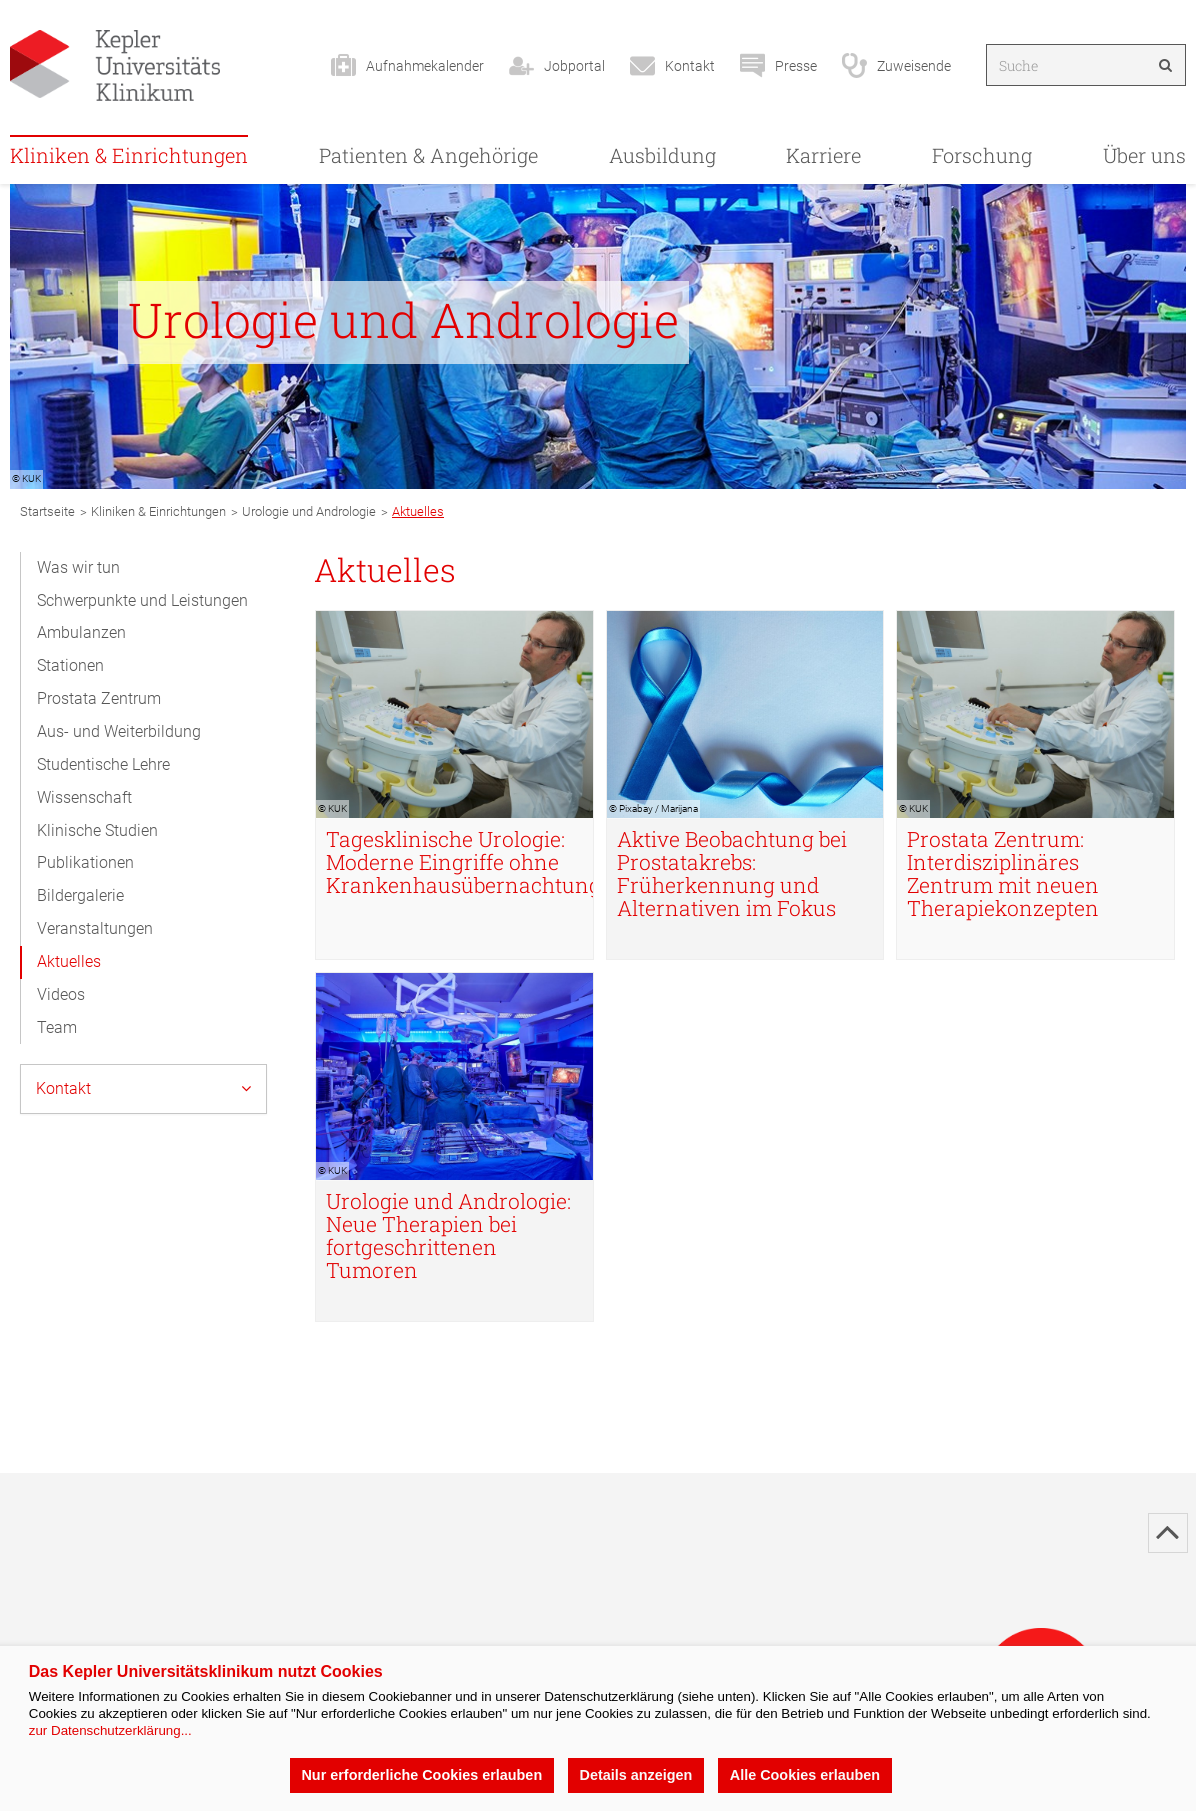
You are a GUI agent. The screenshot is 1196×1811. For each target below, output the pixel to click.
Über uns (1144, 155)
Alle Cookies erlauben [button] (805, 1775)
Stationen (70, 665)
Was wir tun (78, 567)
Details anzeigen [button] (636, 1775)
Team (57, 1027)
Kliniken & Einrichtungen (129, 155)
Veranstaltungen (95, 928)
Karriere (823, 155)
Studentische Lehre (103, 764)
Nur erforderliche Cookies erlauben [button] (421, 1775)
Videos (61, 994)
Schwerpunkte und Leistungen (142, 600)
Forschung (982, 155)
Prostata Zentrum (99, 698)
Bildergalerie (80, 895)
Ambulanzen (81, 632)
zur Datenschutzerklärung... (110, 1730)
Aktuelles (69, 961)
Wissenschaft (84, 797)
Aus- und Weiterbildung (119, 731)
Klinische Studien (97, 830)
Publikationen (85, 862)
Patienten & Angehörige (428, 155)
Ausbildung (662, 155)
